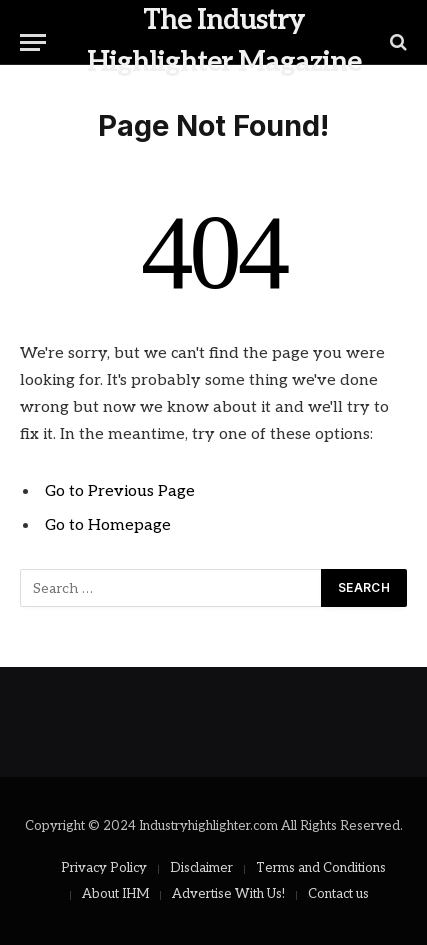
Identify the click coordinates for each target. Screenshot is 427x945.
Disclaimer (201, 868)
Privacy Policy (104, 868)
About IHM (115, 894)
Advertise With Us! (228, 894)
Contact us (338, 894)
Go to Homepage (108, 525)
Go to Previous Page (120, 491)
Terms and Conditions (321, 868)
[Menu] (33, 42)
